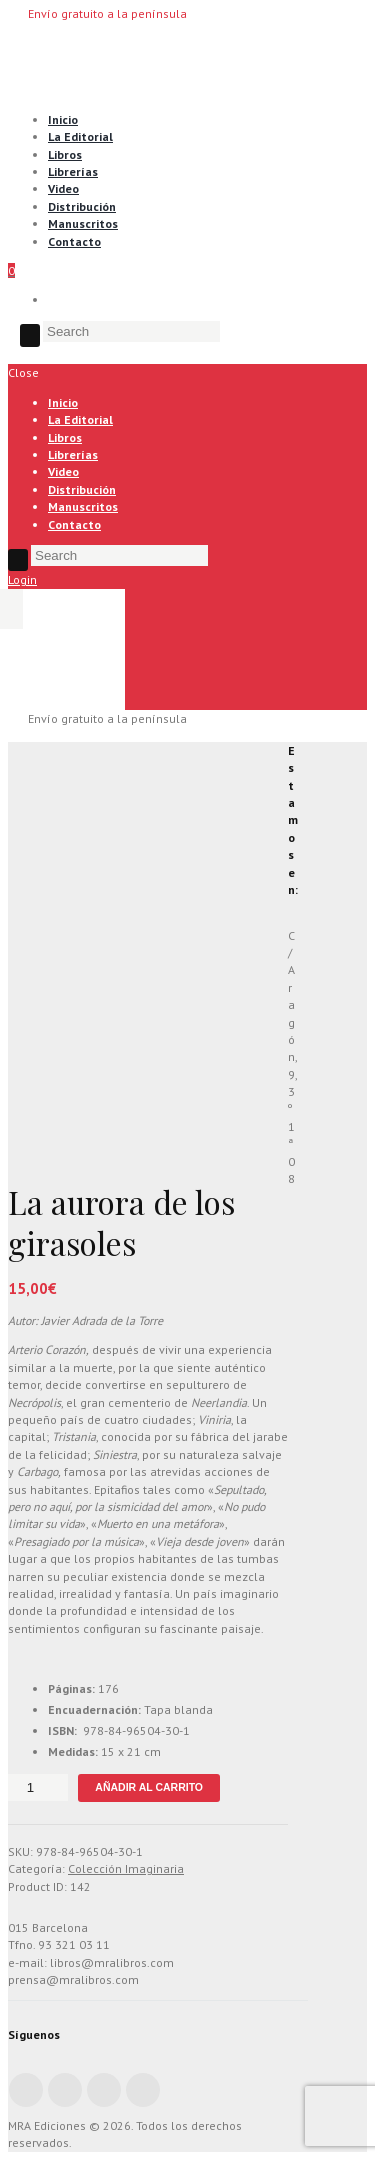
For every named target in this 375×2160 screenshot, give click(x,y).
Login (22, 579)
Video (63, 188)
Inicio (63, 119)
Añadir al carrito (149, 1787)
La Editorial (80, 136)
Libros (65, 154)
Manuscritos (83, 223)
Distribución (82, 206)
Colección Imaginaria (126, 1868)
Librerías (73, 171)
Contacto (74, 241)
